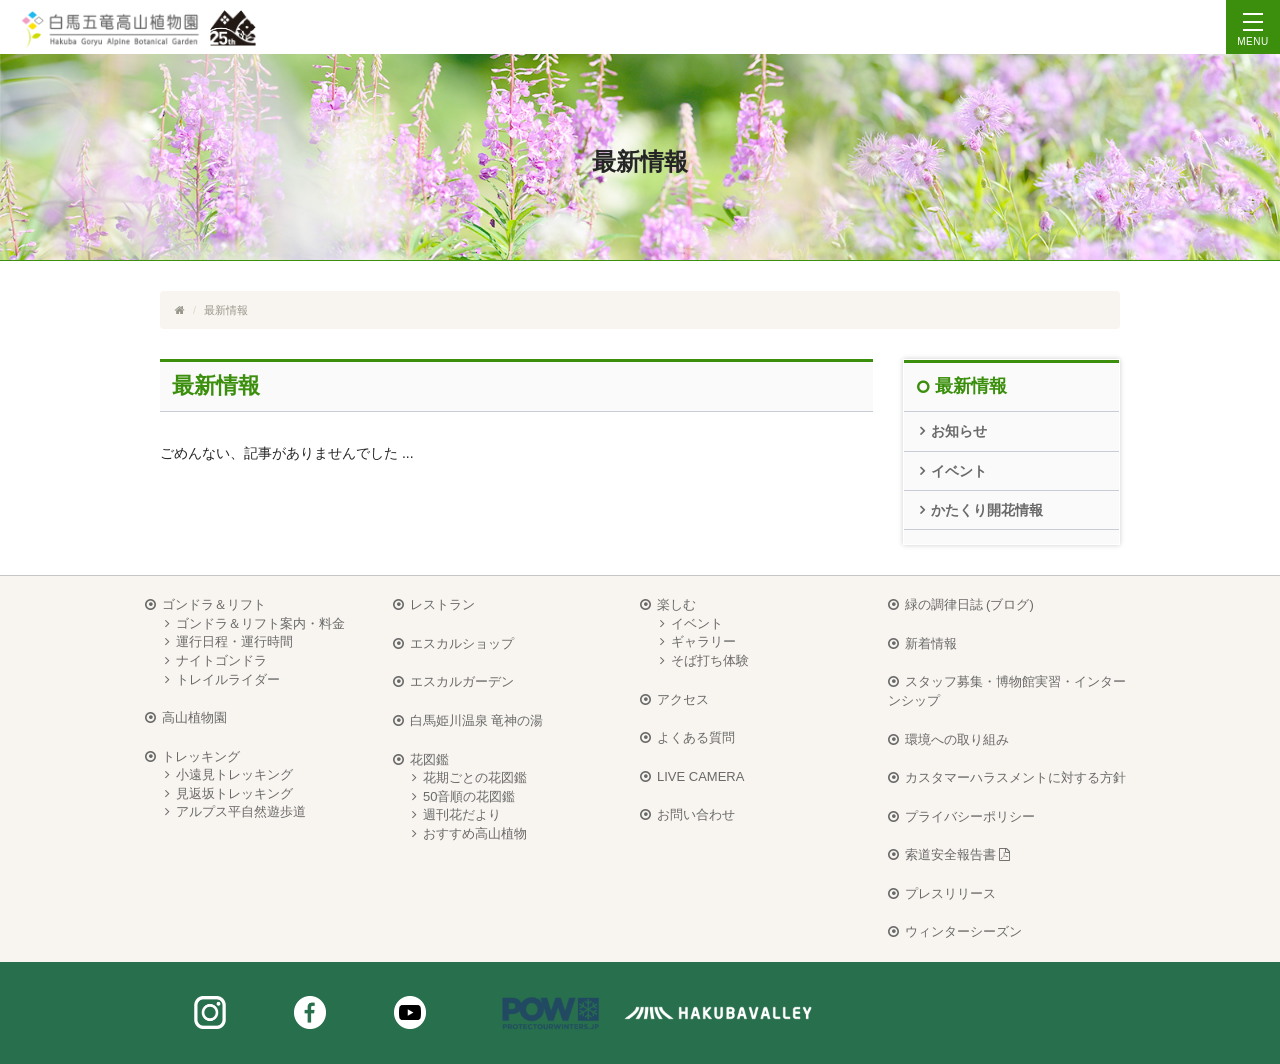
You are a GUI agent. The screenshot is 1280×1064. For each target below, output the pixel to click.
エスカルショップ (462, 643)
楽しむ (676, 604)
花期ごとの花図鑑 (475, 777)
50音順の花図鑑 (469, 796)
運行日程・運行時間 (234, 641)
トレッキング (201, 756)
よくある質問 (696, 737)
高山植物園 (194, 717)
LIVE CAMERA (700, 776)
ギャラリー (703, 641)
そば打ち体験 (710, 660)
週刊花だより (462, 814)
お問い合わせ (696, 814)
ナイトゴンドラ (221, 660)
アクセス (683, 699)
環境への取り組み (957, 739)
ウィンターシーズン (963, 931)
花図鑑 (429, 759)
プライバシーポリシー (970, 816)
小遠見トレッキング (234, 774)
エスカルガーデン (462, 681)
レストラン (442, 604)
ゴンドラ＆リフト (214, 604)
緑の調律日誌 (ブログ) (969, 604)
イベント (959, 471)
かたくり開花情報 (987, 510)
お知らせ (959, 431)
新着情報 (931, 643)
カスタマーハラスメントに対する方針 (1015, 777)
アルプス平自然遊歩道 (241, 811)
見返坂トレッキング (234, 793)
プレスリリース (950, 893)
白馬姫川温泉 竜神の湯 (477, 720)
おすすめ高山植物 (475, 833)
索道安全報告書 (958, 854)
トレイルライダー (228, 679)
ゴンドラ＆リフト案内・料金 (260, 623)
